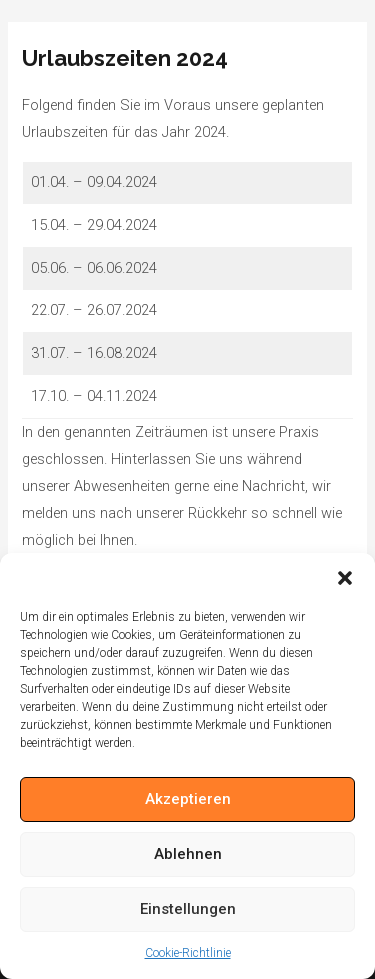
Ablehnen (188, 854)
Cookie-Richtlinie (188, 953)
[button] (345, 578)
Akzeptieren (188, 799)
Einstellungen (188, 909)
